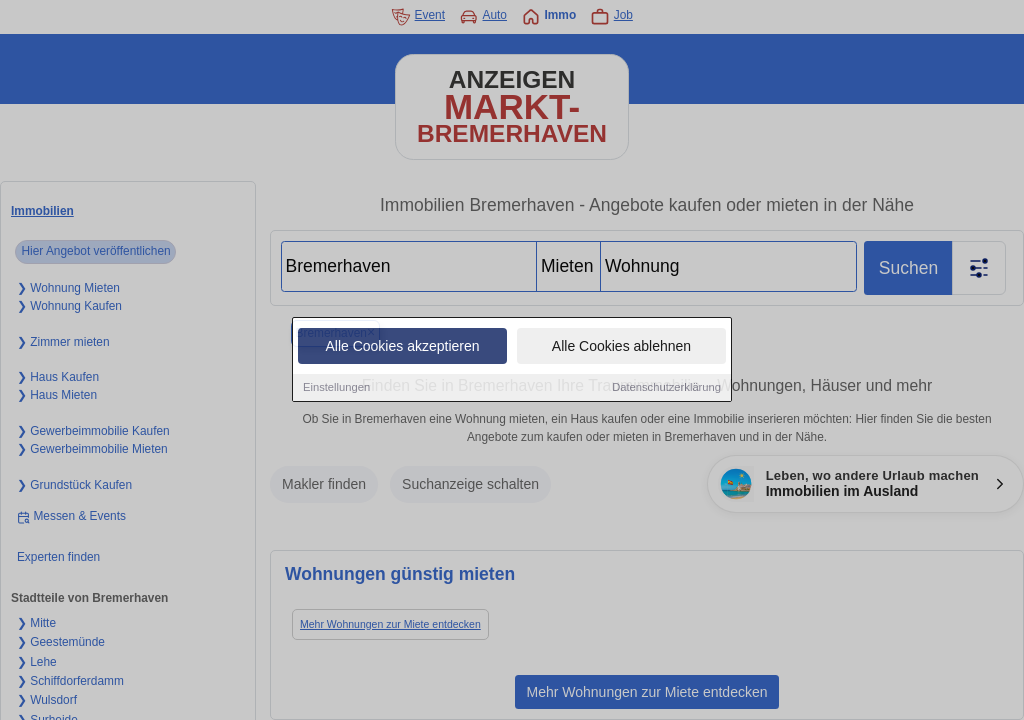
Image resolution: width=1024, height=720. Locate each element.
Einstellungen (336, 388)
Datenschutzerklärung (666, 388)
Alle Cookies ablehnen (621, 347)
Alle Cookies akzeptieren (402, 347)
